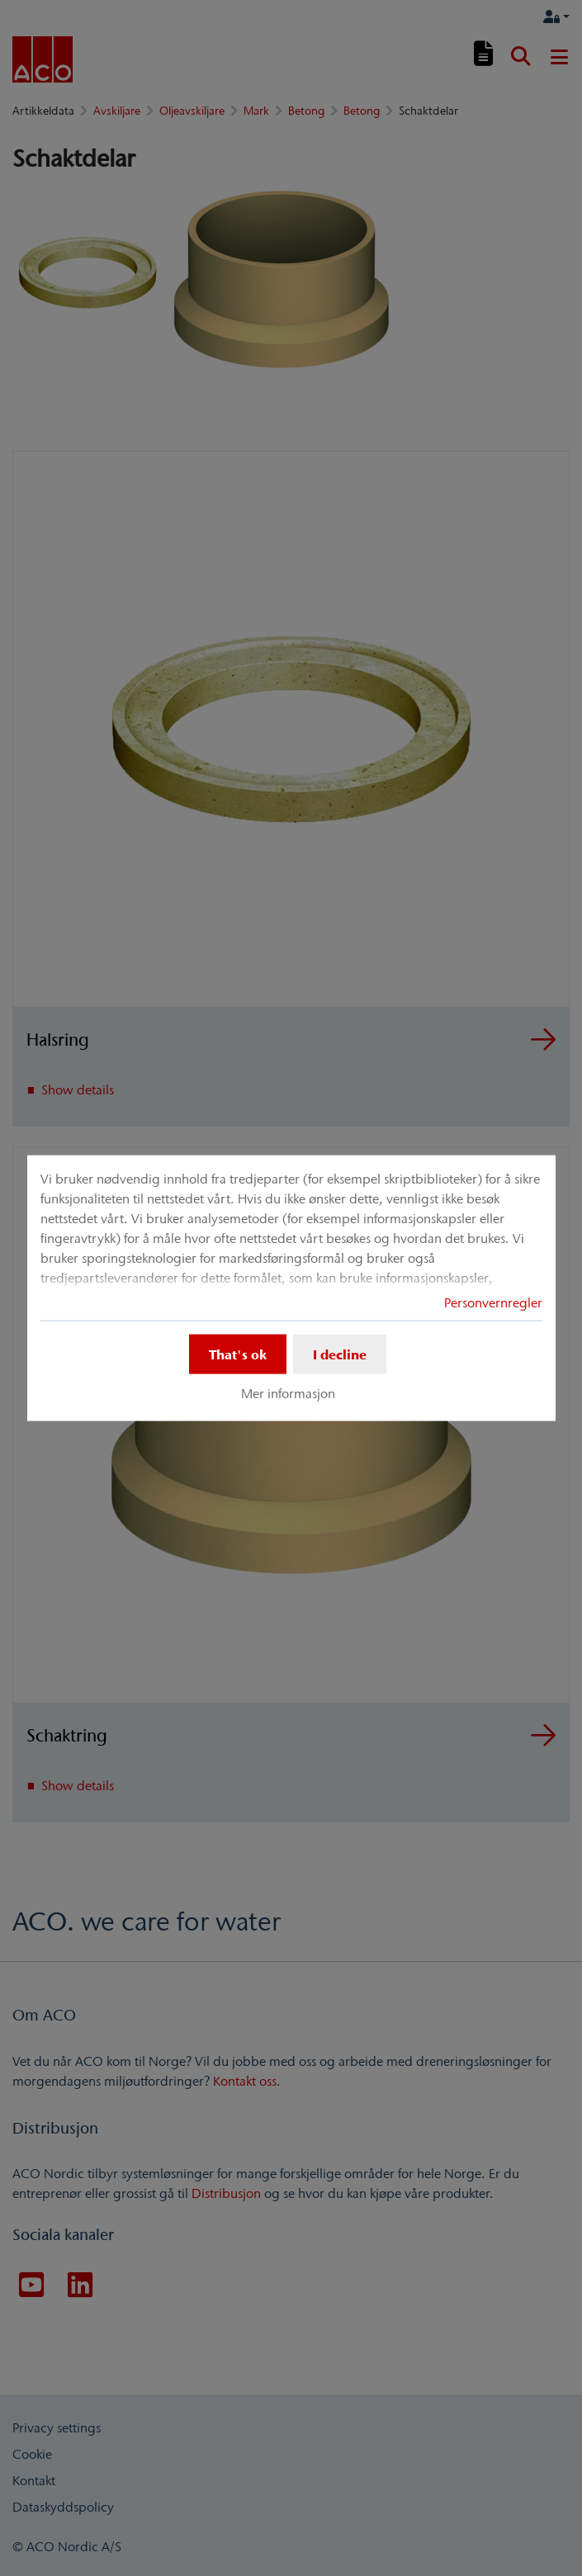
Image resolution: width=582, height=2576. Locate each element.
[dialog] (291, 1288)
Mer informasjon (288, 1393)
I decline (340, 1353)
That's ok (238, 1353)
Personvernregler (493, 1301)
